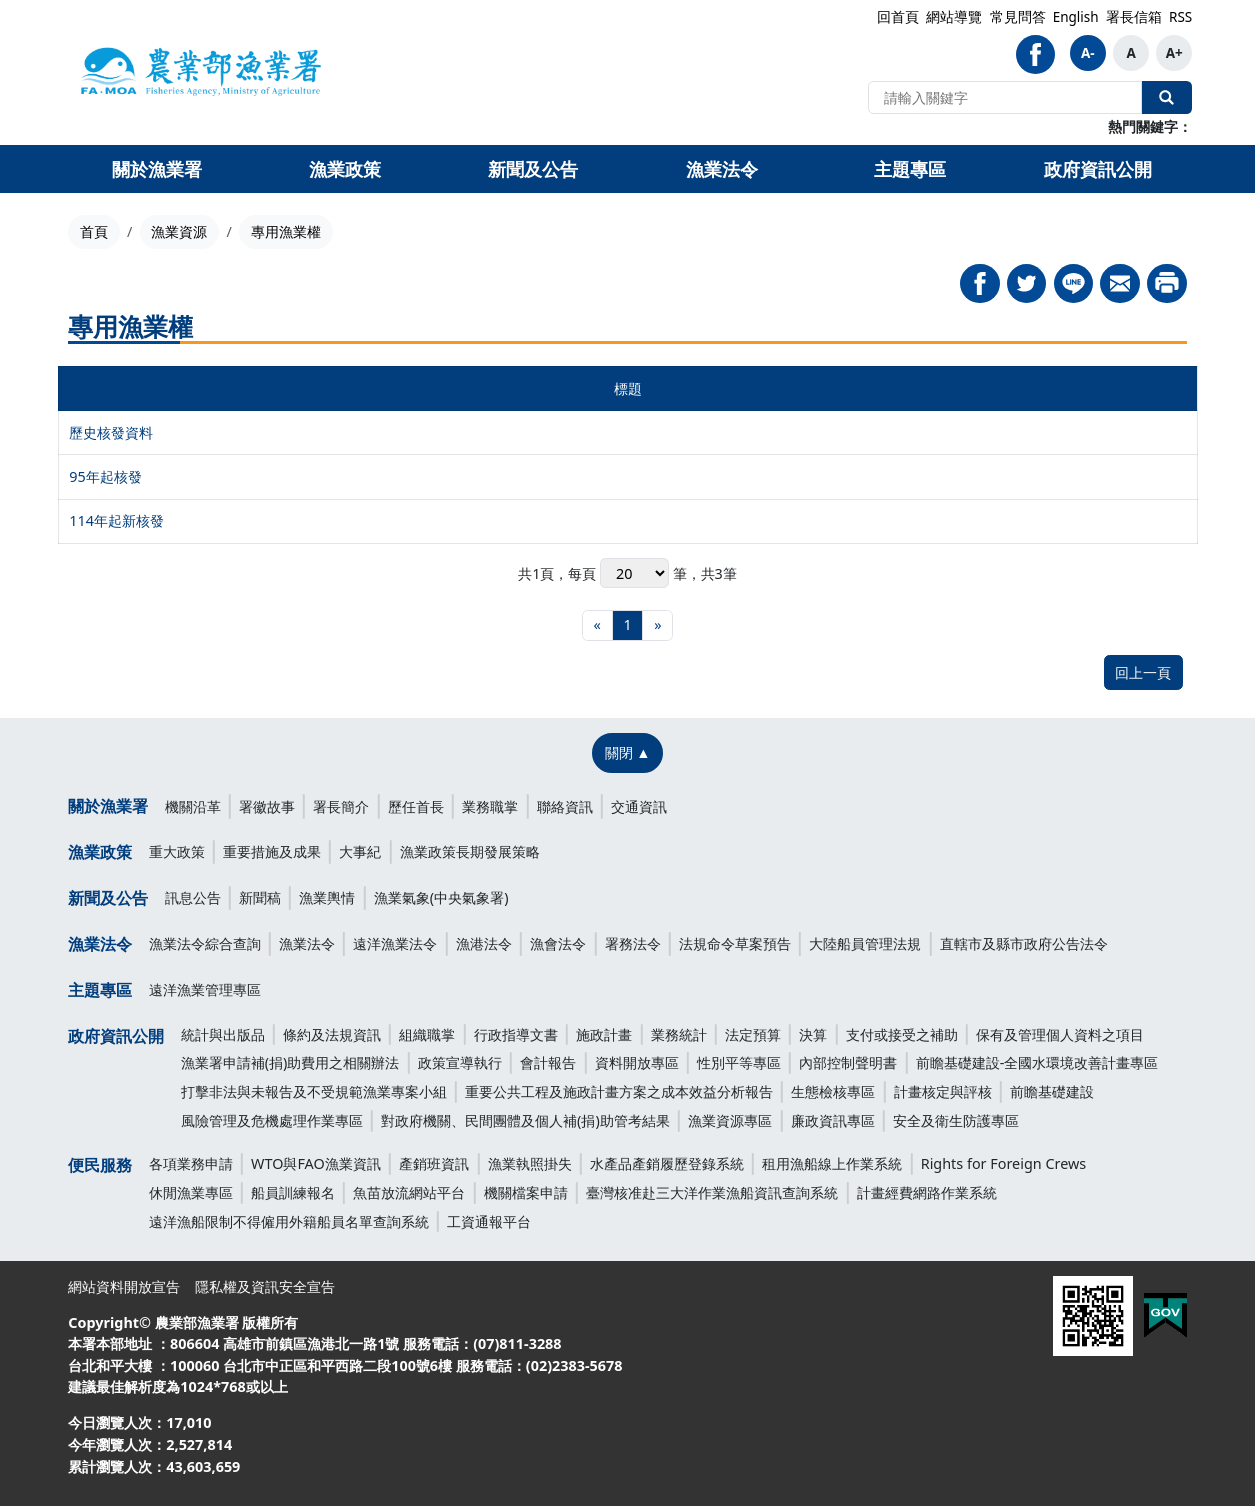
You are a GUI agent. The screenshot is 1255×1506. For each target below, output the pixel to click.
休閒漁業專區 (191, 1192)
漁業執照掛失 (530, 1163)
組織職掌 (427, 1034)
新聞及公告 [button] (533, 169)
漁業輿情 (327, 897)
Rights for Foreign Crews (1004, 1163)
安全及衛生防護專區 (956, 1120)
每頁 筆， (634, 573)
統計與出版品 (223, 1034)
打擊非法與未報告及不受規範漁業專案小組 (314, 1091)
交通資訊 (639, 806)
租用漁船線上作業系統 (832, 1163)
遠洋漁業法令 (395, 943)
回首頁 (898, 17)
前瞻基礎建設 (1052, 1091)
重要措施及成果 (272, 851)
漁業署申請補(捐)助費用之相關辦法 (290, 1062)
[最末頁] (657, 625)
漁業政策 (100, 852)
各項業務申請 (191, 1163)
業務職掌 (490, 806)
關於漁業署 (108, 806)
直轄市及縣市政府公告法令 (1024, 943)
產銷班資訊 (434, 1163)
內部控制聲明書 (848, 1062)
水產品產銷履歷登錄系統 (667, 1163)
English (1076, 17)
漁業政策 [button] (345, 169)
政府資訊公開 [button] (1098, 169)
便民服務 (100, 1165)
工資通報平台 (489, 1221)
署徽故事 (267, 806)
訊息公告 (193, 897)
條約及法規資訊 (332, 1034)
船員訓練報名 (293, 1192)
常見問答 (1018, 17)
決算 (813, 1034)
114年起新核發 (116, 520)
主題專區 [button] (910, 169)
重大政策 (177, 851)
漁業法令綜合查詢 (205, 943)
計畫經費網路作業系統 (927, 1192)
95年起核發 (105, 476)
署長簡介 (341, 806)
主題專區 (100, 990)
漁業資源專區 (730, 1120)
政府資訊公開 (116, 1036)
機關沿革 (193, 806)
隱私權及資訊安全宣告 (265, 1286)
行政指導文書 (516, 1034)
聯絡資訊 (565, 806)
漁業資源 (179, 231)
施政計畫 (604, 1034)
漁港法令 (484, 943)
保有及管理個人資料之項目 (1060, 1034)
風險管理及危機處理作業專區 (272, 1120)
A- (1088, 53)
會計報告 (548, 1062)
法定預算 (753, 1034)
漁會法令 (558, 943)
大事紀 (360, 851)
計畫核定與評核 (943, 1091)
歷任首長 (416, 806)
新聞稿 (260, 897)
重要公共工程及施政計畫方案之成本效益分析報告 (619, 1091)
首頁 (94, 231)
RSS (1180, 17)
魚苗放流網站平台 (409, 1192)
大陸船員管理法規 (865, 943)
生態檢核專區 (833, 1091)
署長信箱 (1134, 17)
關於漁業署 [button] (157, 169)
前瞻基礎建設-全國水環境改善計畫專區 (1037, 1062)
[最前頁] (597, 625)
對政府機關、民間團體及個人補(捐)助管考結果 (525, 1120)
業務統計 (679, 1034)
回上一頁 (1143, 672)
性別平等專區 (739, 1062)
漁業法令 (100, 944)
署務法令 (633, 943)
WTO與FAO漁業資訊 (316, 1163)
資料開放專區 (637, 1062)
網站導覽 (954, 17)
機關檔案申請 (526, 1192)
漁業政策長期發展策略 (470, 851)
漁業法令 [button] (722, 169)
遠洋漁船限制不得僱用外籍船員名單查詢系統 (289, 1221)
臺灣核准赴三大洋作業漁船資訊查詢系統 (712, 1192)
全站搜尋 (1167, 97)
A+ (1174, 53)
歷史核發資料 (111, 432)
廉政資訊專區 (833, 1120)
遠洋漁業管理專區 (205, 989)
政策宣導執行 (460, 1062)
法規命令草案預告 (735, 943)
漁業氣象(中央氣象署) (441, 897)
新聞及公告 (108, 898)
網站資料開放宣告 (124, 1286)
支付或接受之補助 (902, 1034)
